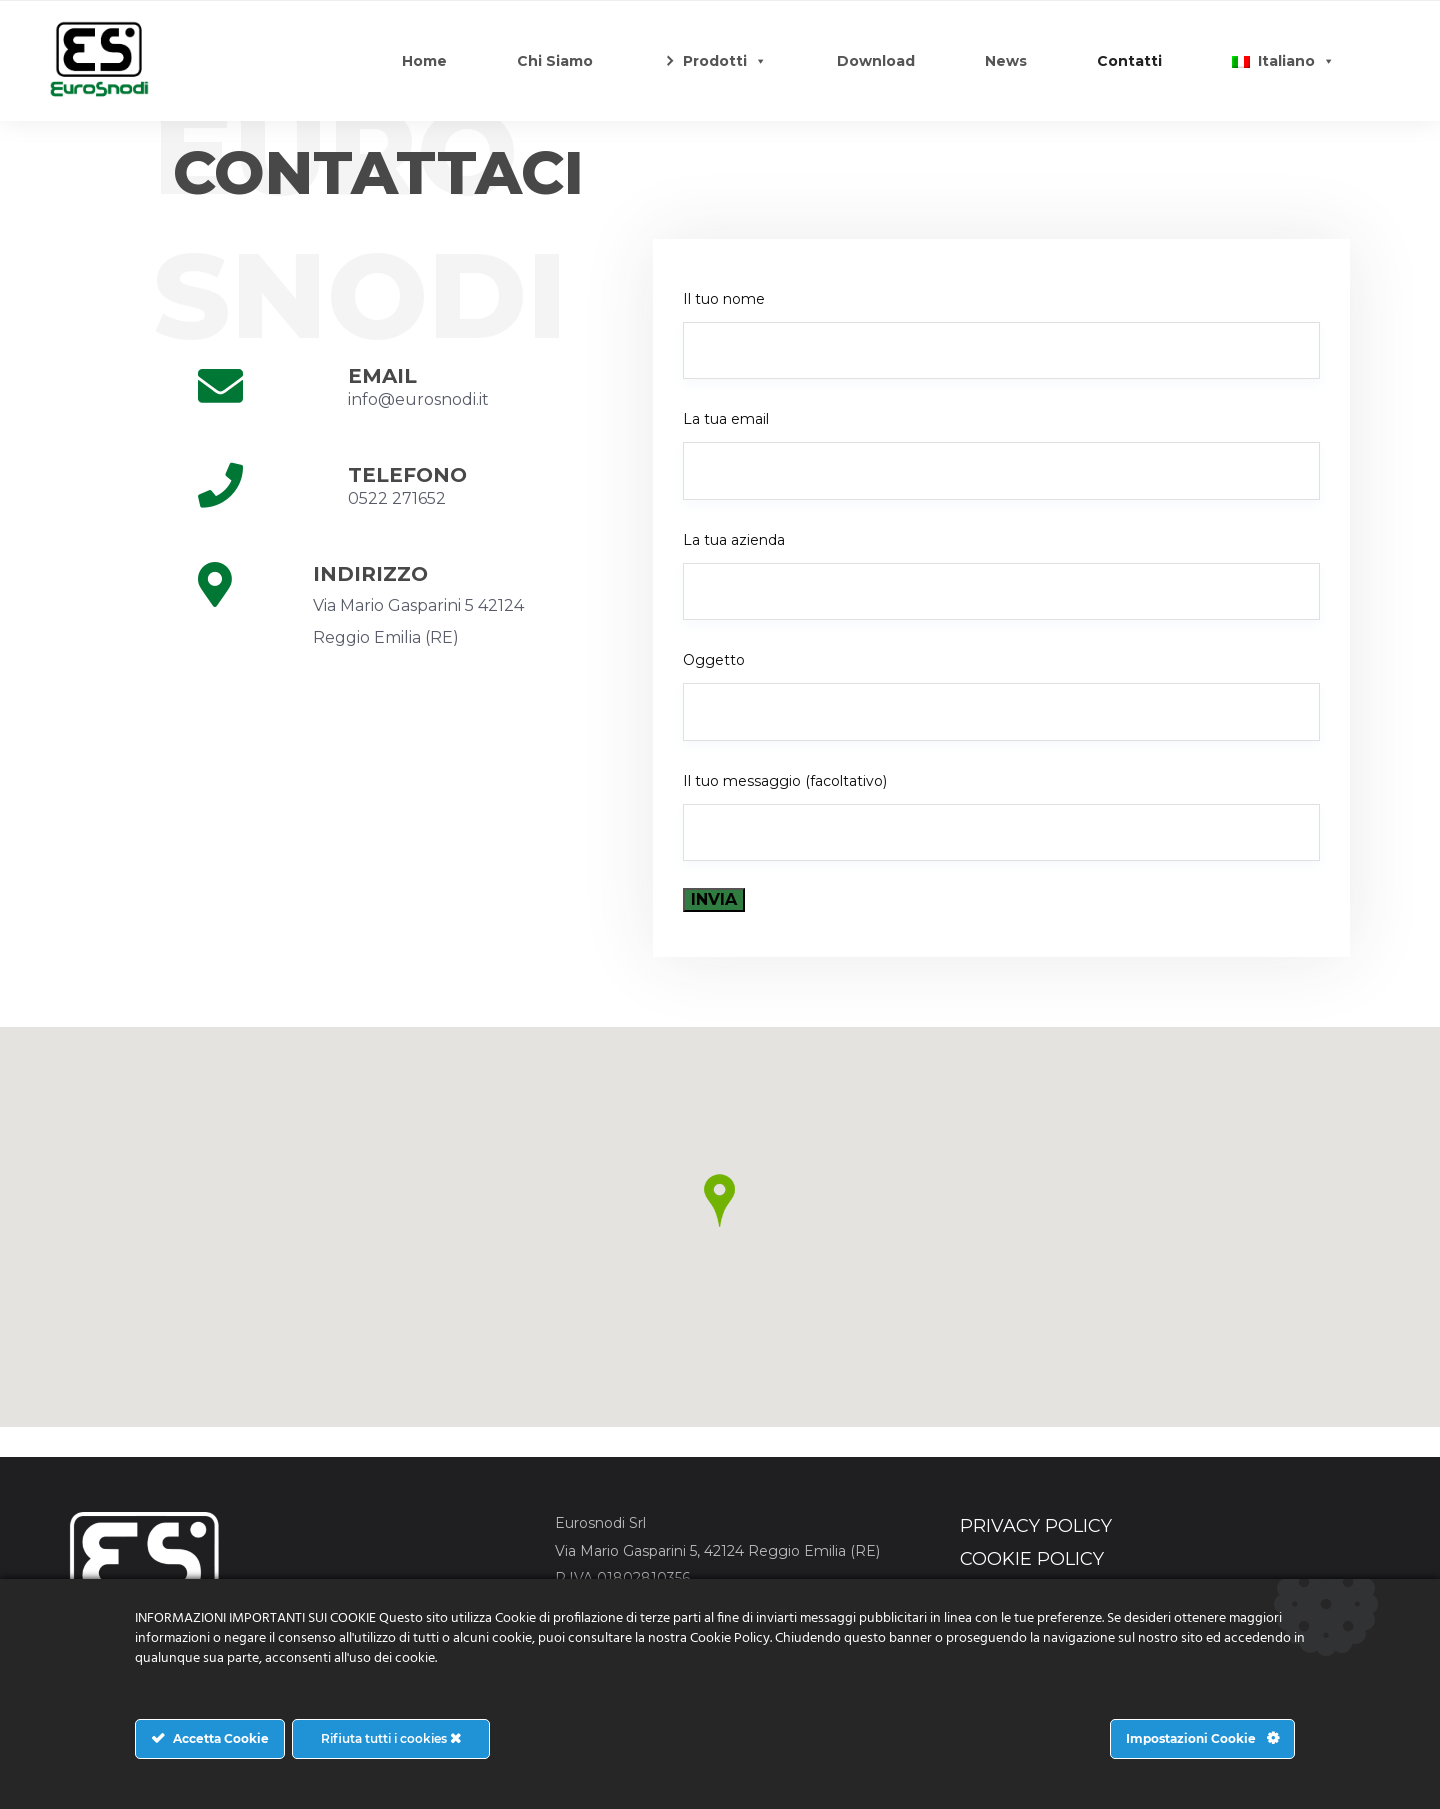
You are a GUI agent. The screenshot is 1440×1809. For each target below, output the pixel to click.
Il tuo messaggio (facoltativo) (1002, 816)
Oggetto (1002, 695)
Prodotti (725, 61)
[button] (719, 1200)
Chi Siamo (555, 61)
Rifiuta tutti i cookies (391, 1738)
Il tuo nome (1002, 334)
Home (424, 61)
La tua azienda (1002, 575)
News (1006, 61)
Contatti (1129, 61)
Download (876, 61)
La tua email (1002, 454)
